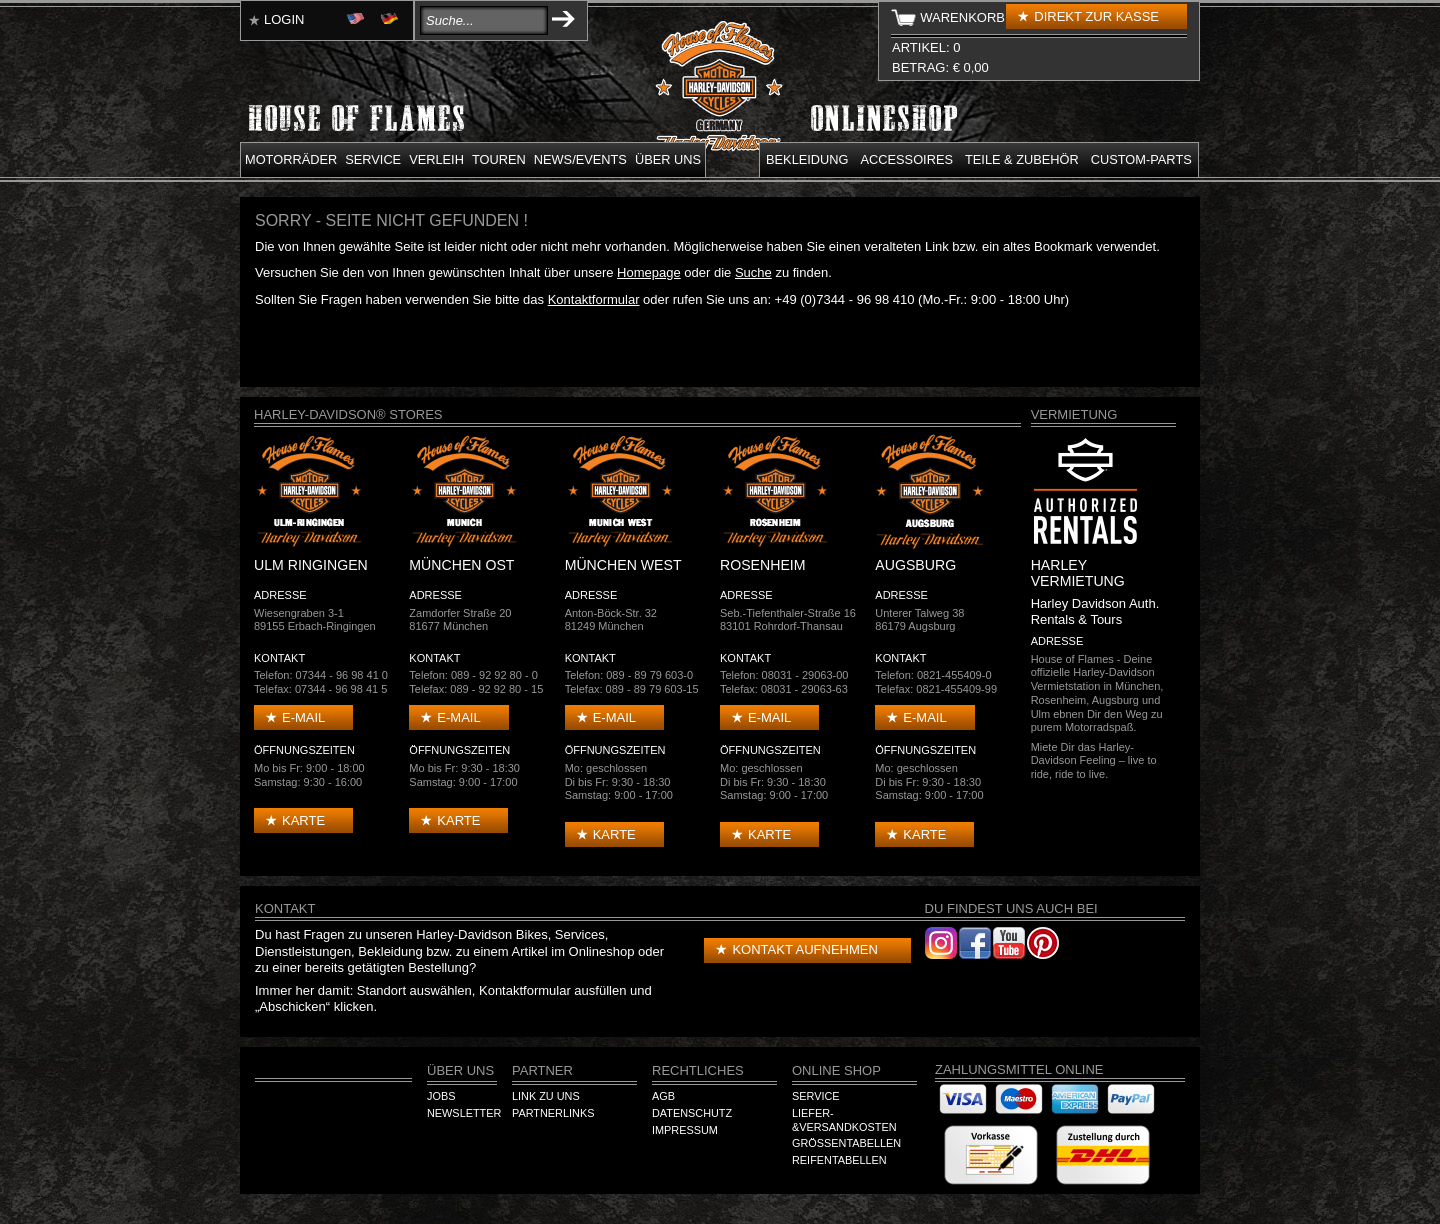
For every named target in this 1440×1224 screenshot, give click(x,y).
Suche (753, 272)
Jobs (441, 1096)
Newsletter (464, 1113)
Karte (303, 820)
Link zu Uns (546, 1096)
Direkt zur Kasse (1096, 16)
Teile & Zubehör (1022, 159)
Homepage (649, 272)
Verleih (436, 159)
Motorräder (291, 159)
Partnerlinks (553, 1113)
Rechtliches (698, 1070)
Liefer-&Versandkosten (844, 1120)
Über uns (668, 159)
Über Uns (460, 1070)
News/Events (580, 159)
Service (373, 159)
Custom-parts (1141, 159)
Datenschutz (692, 1113)
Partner (542, 1070)
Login (284, 19)
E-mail (303, 717)
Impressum (685, 1130)
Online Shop (836, 1070)
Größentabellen (846, 1143)
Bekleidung (807, 159)
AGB (663, 1096)
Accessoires (907, 159)
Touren (499, 159)
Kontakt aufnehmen (804, 949)
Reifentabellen (839, 1160)
